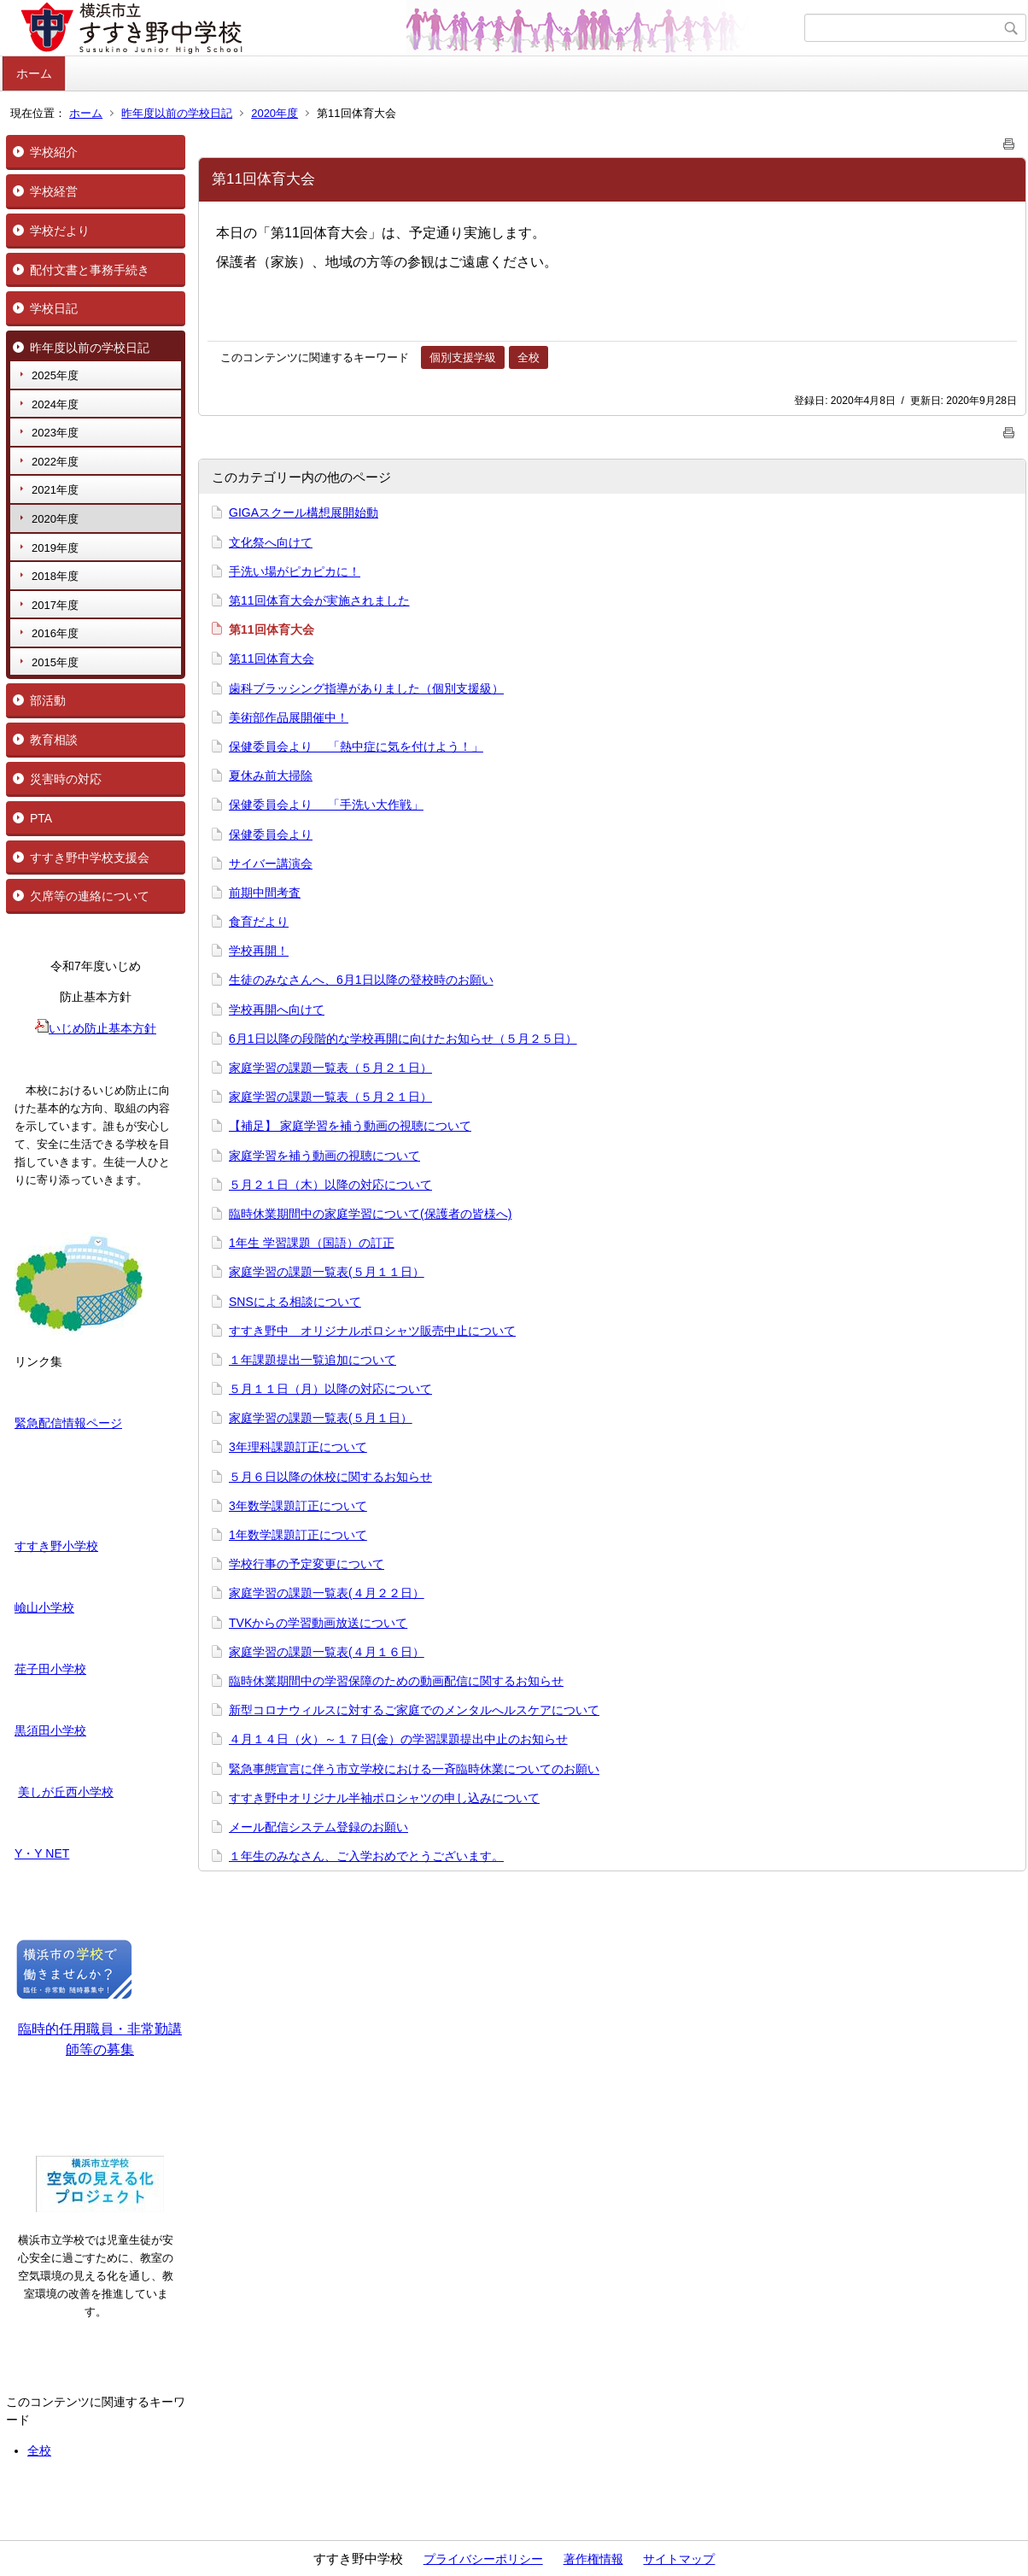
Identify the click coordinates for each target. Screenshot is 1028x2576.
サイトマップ (679, 2559)
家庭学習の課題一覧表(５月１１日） (326, 1272)
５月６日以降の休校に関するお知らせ (330, 1477)
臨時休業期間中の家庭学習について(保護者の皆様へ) (370, 1214)
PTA (41, 818)
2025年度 (55, 375)
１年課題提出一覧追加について (312, 1360)
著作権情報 (593, 2559)
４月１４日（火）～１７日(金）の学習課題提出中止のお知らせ (398, 1739)
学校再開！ (259, 950)
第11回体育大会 (271, 658)
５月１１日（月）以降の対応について (330, 1389)
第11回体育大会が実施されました (319, 600)
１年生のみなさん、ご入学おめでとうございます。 (366, 1856)
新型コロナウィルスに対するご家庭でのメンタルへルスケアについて (414, 1710)
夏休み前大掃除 (270, 775)
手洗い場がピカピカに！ (294, 571)
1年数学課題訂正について (298, 1535)
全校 (39, 2450)
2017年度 (55, 605)
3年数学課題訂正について (298, 1506)
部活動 (48, 700)
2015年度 (55, 662)
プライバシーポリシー (483, 2559)
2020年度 (274, 113)
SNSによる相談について (295, 1301)
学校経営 (54, 191)
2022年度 (55, 461)
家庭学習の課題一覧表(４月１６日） (326, 1652)
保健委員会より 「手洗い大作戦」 (326, 804)
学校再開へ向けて (276, 1009)
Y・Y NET (42, 1853)
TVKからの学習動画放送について (318, 1623)
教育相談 (54, 739)
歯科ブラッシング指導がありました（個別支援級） (366, 688)
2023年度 (55, 432)
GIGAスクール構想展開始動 (303, 512)
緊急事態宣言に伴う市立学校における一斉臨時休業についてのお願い (414, 1769)
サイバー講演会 (270, 863)
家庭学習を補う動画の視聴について (324, 1155)
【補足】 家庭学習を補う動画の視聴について (350, 1126)
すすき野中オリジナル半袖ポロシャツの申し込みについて (384, 1798)
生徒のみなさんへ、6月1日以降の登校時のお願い (361, 979)
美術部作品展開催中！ (288, 717)
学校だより (60, 230)
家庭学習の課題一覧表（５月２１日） (330, 1067)
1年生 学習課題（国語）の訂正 (311, 1243)
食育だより (259, 921)
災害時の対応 (66, 779)
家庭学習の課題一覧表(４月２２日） (326, 1593)
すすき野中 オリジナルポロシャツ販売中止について (372, 1331)
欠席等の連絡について (89, 896)
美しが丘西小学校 (66, 1792)
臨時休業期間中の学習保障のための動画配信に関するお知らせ (396, 1681)
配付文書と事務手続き (89, 270)
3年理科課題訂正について (298, 1447)
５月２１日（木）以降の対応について (330, 1184)
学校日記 (54, 308)
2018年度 (55, 576)
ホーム (34, 73)
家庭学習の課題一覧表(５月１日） (320, 1418)
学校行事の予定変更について (306, 1564)
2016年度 (55, 633)
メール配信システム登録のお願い (318, 1827)
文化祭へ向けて (270, 542)
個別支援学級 (462, 357)
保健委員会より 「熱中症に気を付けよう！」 (356, 746)
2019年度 (55, 548)
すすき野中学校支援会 (89, 857)
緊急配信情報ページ (68, 1423)
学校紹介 (54, 152)
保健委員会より (270, 834)
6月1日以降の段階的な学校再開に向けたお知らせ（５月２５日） (403, 1038)
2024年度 (55, 404)
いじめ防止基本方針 (95, 1028)
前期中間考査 (265, 892)
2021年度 (55, 489)
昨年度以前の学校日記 (176, 113)
